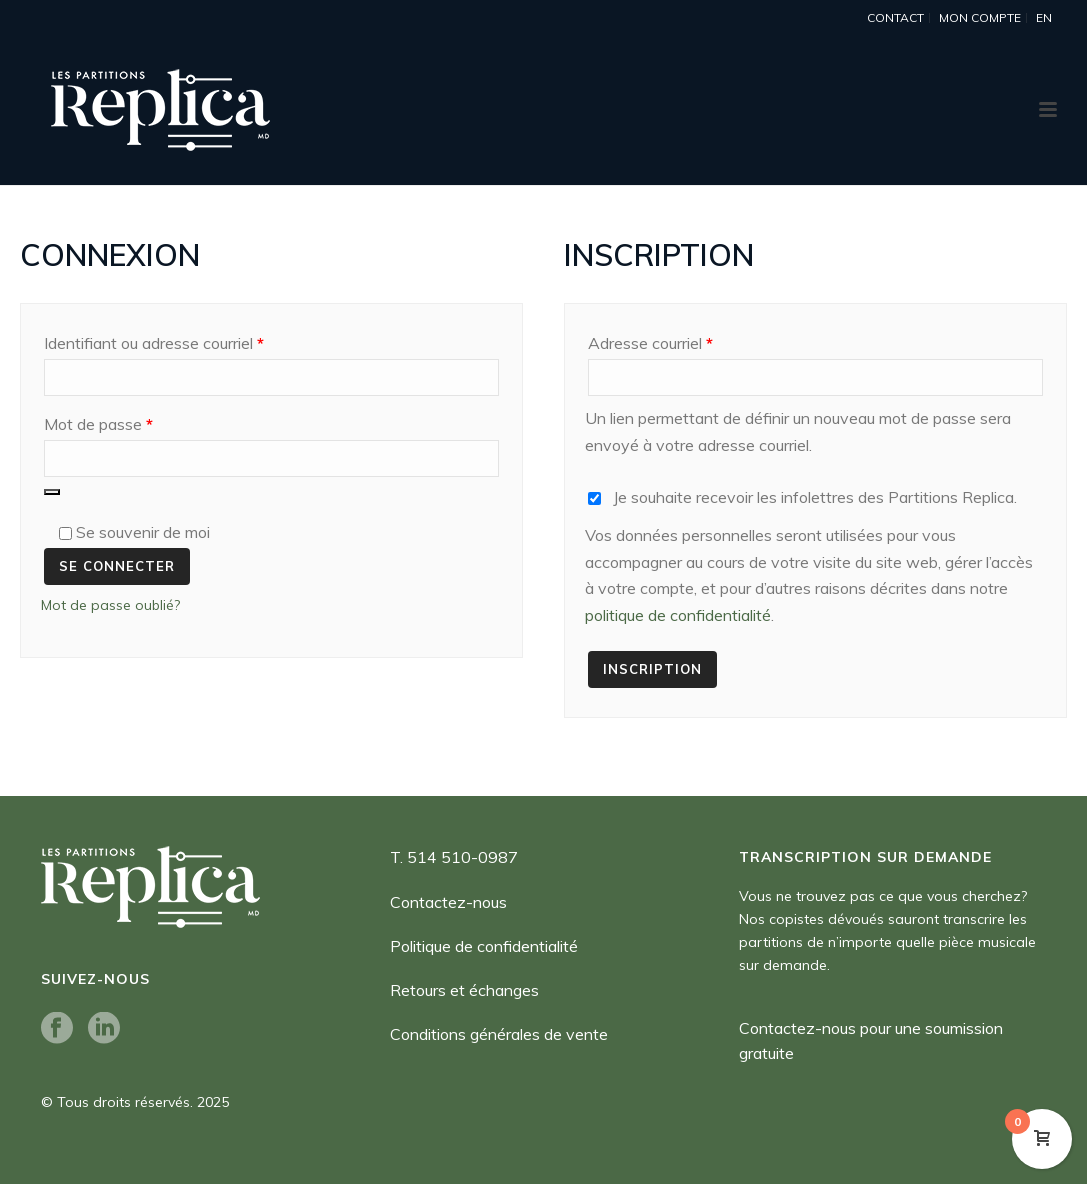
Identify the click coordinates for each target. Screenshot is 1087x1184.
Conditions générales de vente (499, 1034)
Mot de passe (136, 421)
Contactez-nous (448, 902)
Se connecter (117, 566)
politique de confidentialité (678, 615)
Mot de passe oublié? (110, 605)
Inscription (652, 669)
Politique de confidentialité (484, 946)
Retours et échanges (464, 990)
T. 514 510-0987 (454, 857)
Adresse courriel (688, 340)
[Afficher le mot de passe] (52, 492)
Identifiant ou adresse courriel (192, 340)
